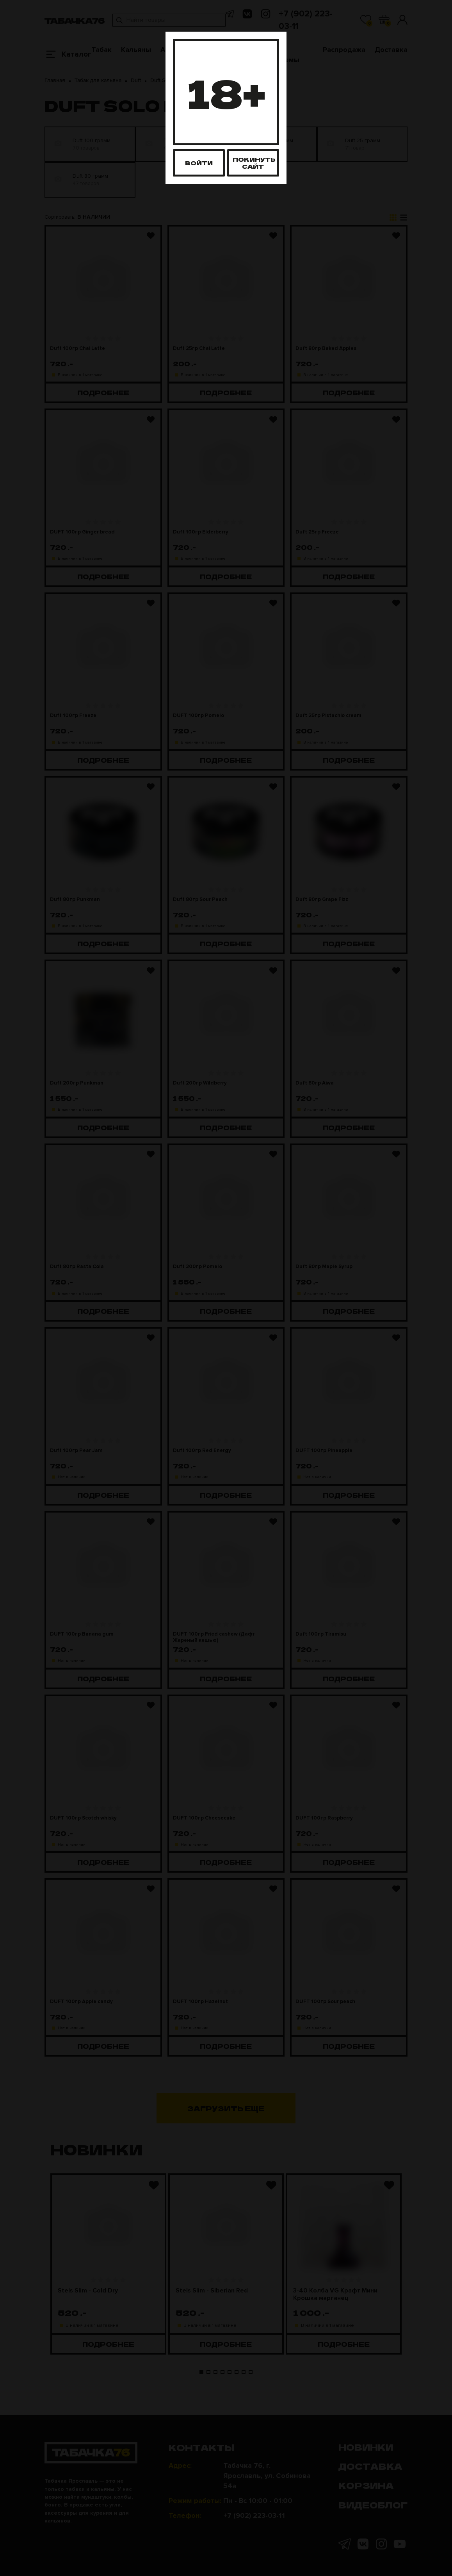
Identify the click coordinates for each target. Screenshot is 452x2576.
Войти (199, 163)
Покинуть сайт (254, 162)
